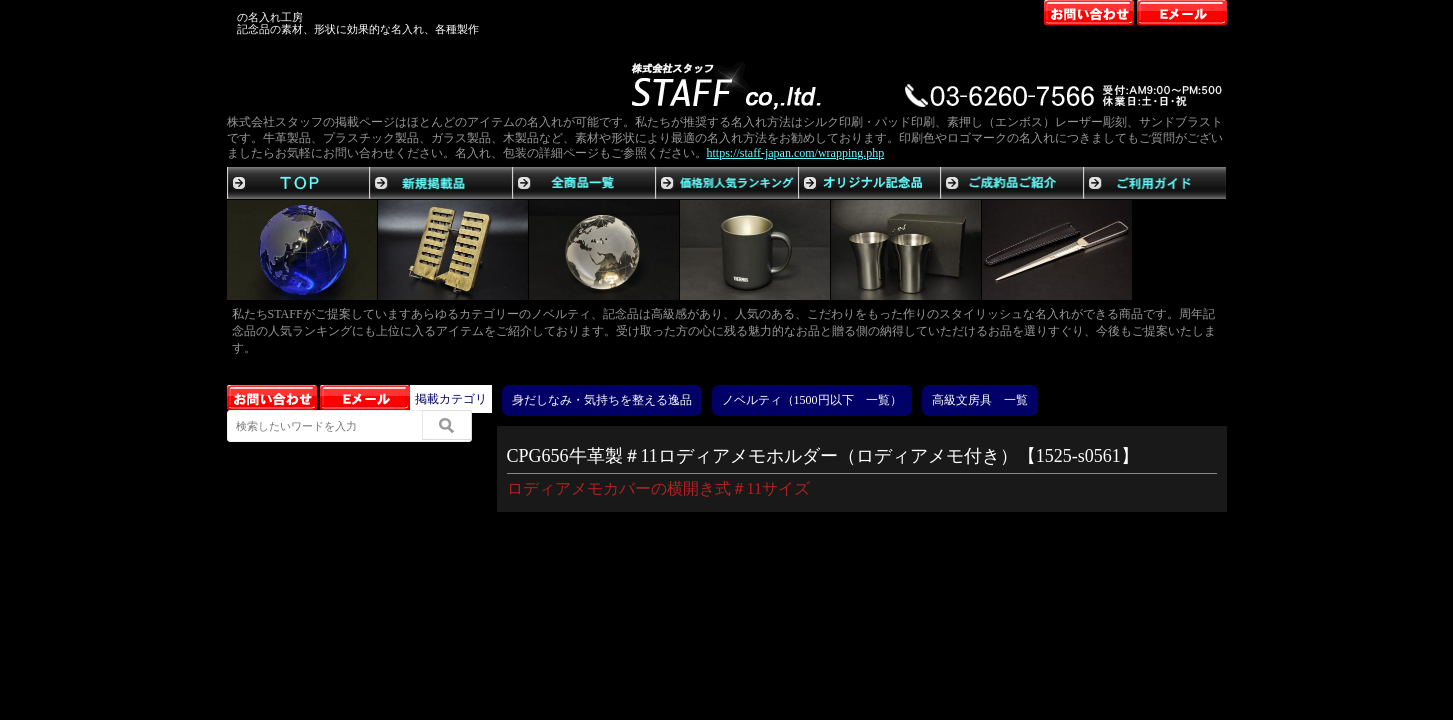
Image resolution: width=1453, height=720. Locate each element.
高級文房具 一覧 (980, 400)
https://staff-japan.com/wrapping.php (796, 153)
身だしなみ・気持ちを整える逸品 (602, 400)
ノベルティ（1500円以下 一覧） (812, 400)
